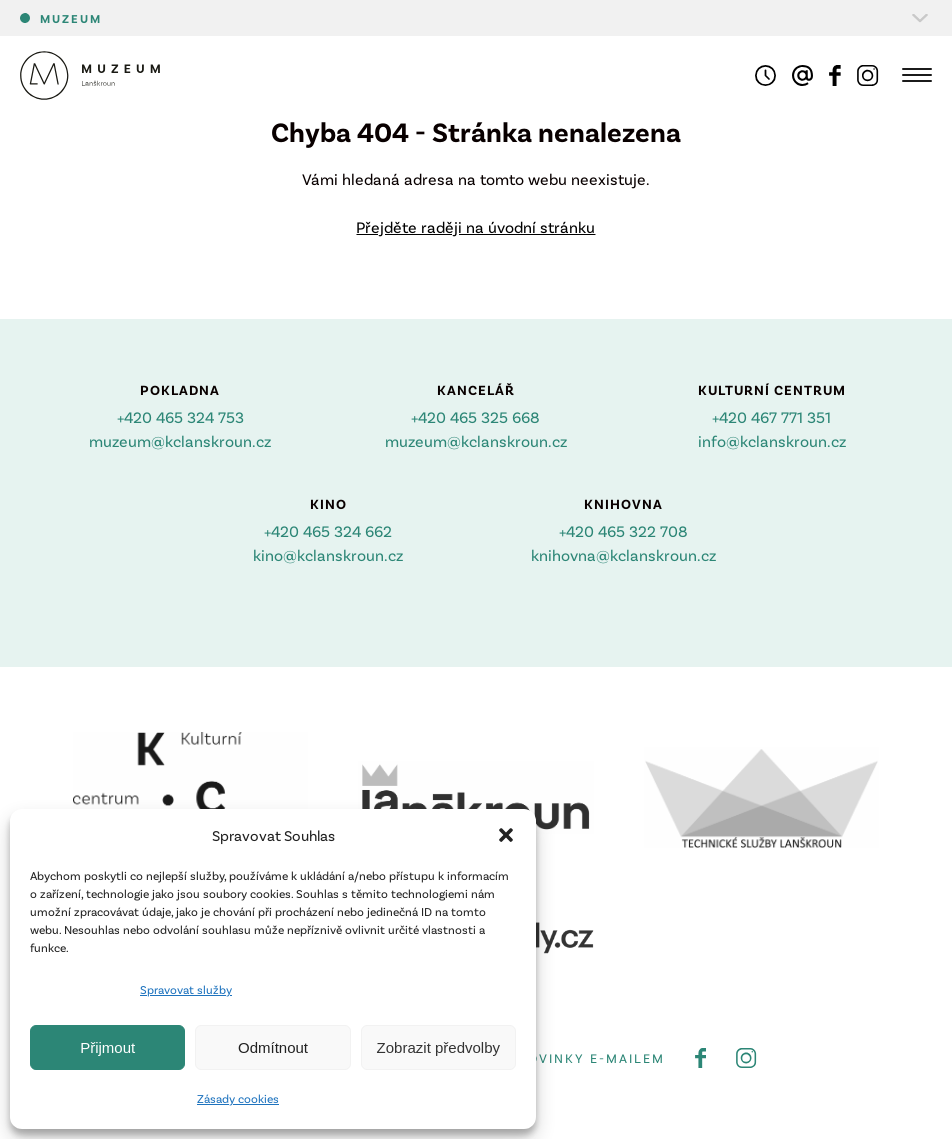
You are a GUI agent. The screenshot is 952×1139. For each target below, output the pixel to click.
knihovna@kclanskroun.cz (623, 554)
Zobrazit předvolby (438, 1047)
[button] (506, 835)
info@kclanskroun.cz (772, 440)
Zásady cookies (238, 1098)
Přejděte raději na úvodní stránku (475, 226)
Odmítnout (273, 1047)
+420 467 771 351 (771, 416)
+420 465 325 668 (475, 416)
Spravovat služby (186, 989)
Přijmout (107, 1047)
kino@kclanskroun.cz (328, 554)
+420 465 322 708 (623, 530)
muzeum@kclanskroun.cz (180, 440)
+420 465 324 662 (328, 530)
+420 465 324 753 (180, 416)
